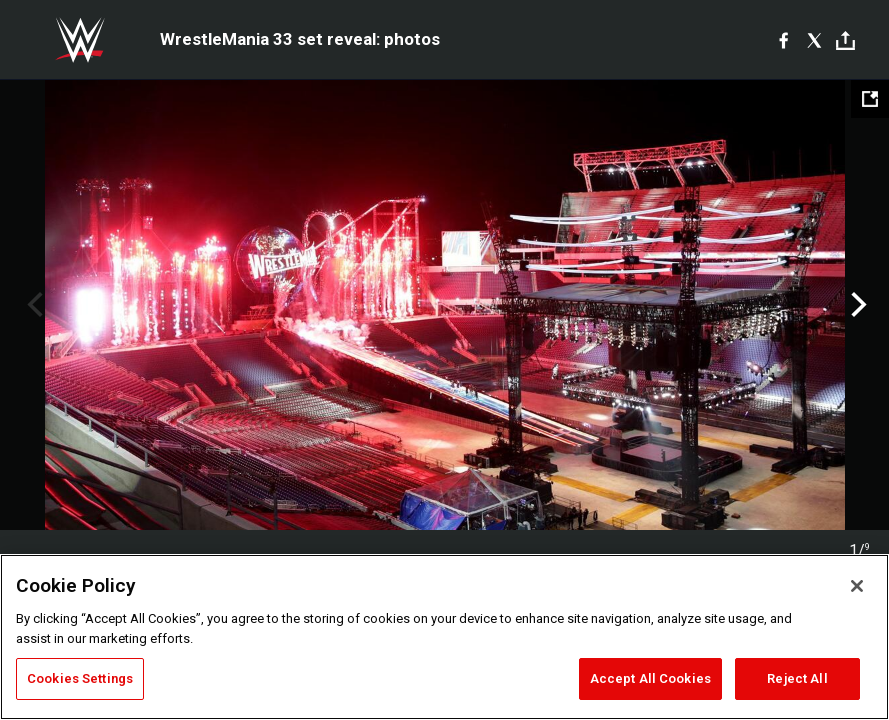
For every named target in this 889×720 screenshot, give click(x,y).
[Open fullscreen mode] (870, 99)
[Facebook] (783, 40)
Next (856, 305)
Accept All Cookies (650, 678)
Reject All (797, 678)
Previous (32, 305)
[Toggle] (845, 40)
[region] (444, 637)
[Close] (857, 586)
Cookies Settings (80, 678)
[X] (814, 40)
